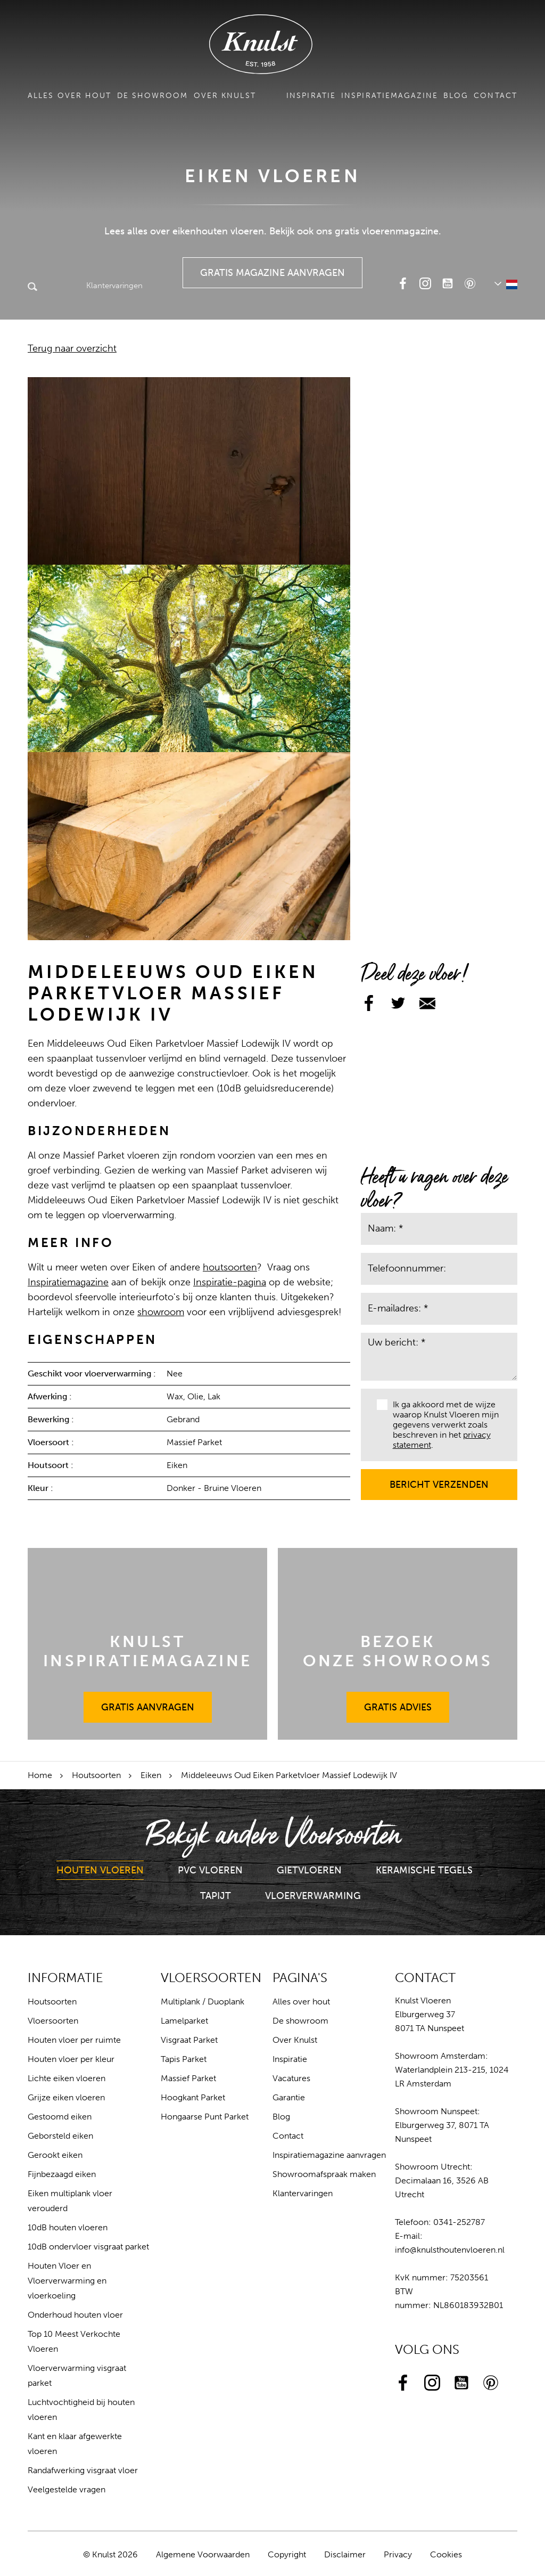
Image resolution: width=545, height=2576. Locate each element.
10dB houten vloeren (68, 2227)
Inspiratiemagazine (389, 95)
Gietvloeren (309, 1870)
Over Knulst (225, 95)
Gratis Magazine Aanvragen (272, 268)
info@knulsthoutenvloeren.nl (450, 2250)
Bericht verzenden (439, 1479)
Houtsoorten (96, 1775)
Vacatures (291, 2078)
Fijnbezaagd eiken (62, 2174)
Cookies (446, 2554)
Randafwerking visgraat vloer (83, 2470)
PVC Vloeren (210, 1870)
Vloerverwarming (313, 1896)
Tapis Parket (184, 2059)
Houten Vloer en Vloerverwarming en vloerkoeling (67, 2281)
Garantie (288, 2097)
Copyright (287, 2554)
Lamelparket (184, 2021)
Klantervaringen (92, 285)
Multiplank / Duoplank (202, 2001)
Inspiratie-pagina (229, 1282)
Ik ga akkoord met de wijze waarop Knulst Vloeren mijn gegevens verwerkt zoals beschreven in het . (438, 1424)
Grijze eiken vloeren (66, 2097)
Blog (455, 95)
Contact (495, 95)
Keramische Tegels (424, 1870)
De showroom (152, 95)
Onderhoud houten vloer (75, 2315)
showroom (160, 1312)
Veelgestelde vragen (66, 2489)
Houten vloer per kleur (71, 2059)
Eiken (151, 1775)
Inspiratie (311, 95)
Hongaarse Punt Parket (205, 2117)
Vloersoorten (53, 2021)
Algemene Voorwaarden (203, 2554)
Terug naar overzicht (72, 348)
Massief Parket (188, 2078)
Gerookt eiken (55, 2155)
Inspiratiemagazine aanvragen (329, 2155)
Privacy (398, 2554)
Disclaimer (345, 2554)
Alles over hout (70, 95)
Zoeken (32, 287)
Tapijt (215, 1896)
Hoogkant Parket (193, 2097)
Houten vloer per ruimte (74, 2040)
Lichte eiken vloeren (66, 2078)
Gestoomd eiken (60, 2117)
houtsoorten (230, 1267)
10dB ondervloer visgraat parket (88, 2246)
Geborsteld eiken (60, 2136)
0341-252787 (459, 2222)
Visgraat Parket (189, 2040)
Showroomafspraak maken (324, 2174)
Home (40, 1775)
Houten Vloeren (100, 1870)
